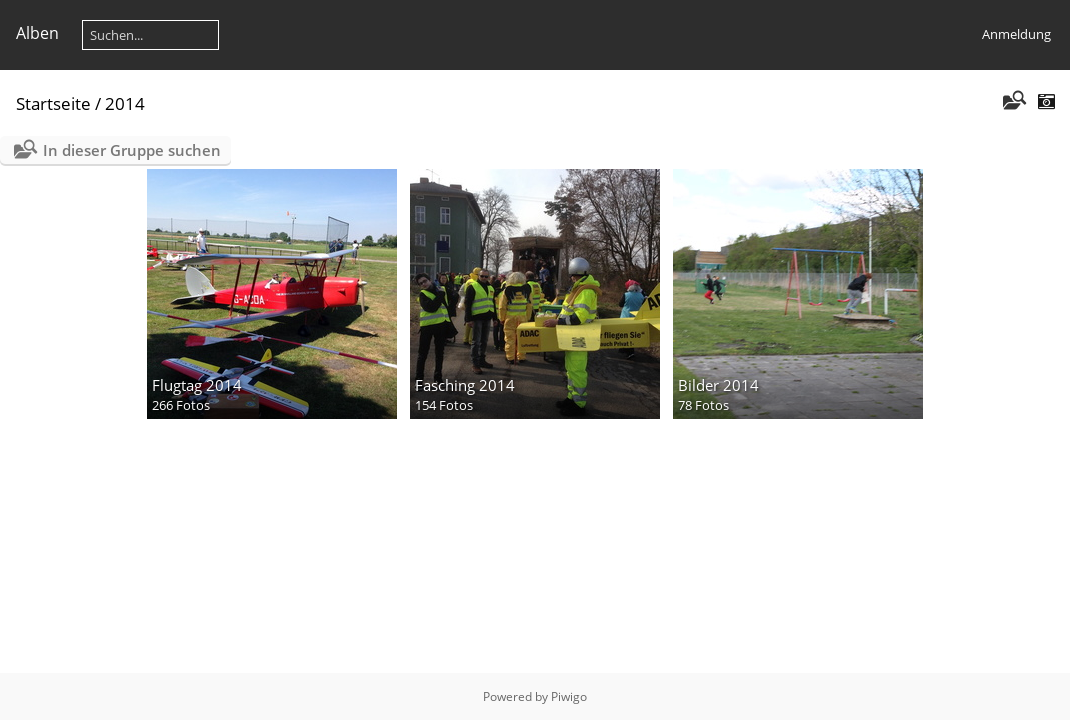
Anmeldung (1016, 34)
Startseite (53, 103)
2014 (125, 103)
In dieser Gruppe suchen (132, 150)
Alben (37, 33)
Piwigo (569, 696)
